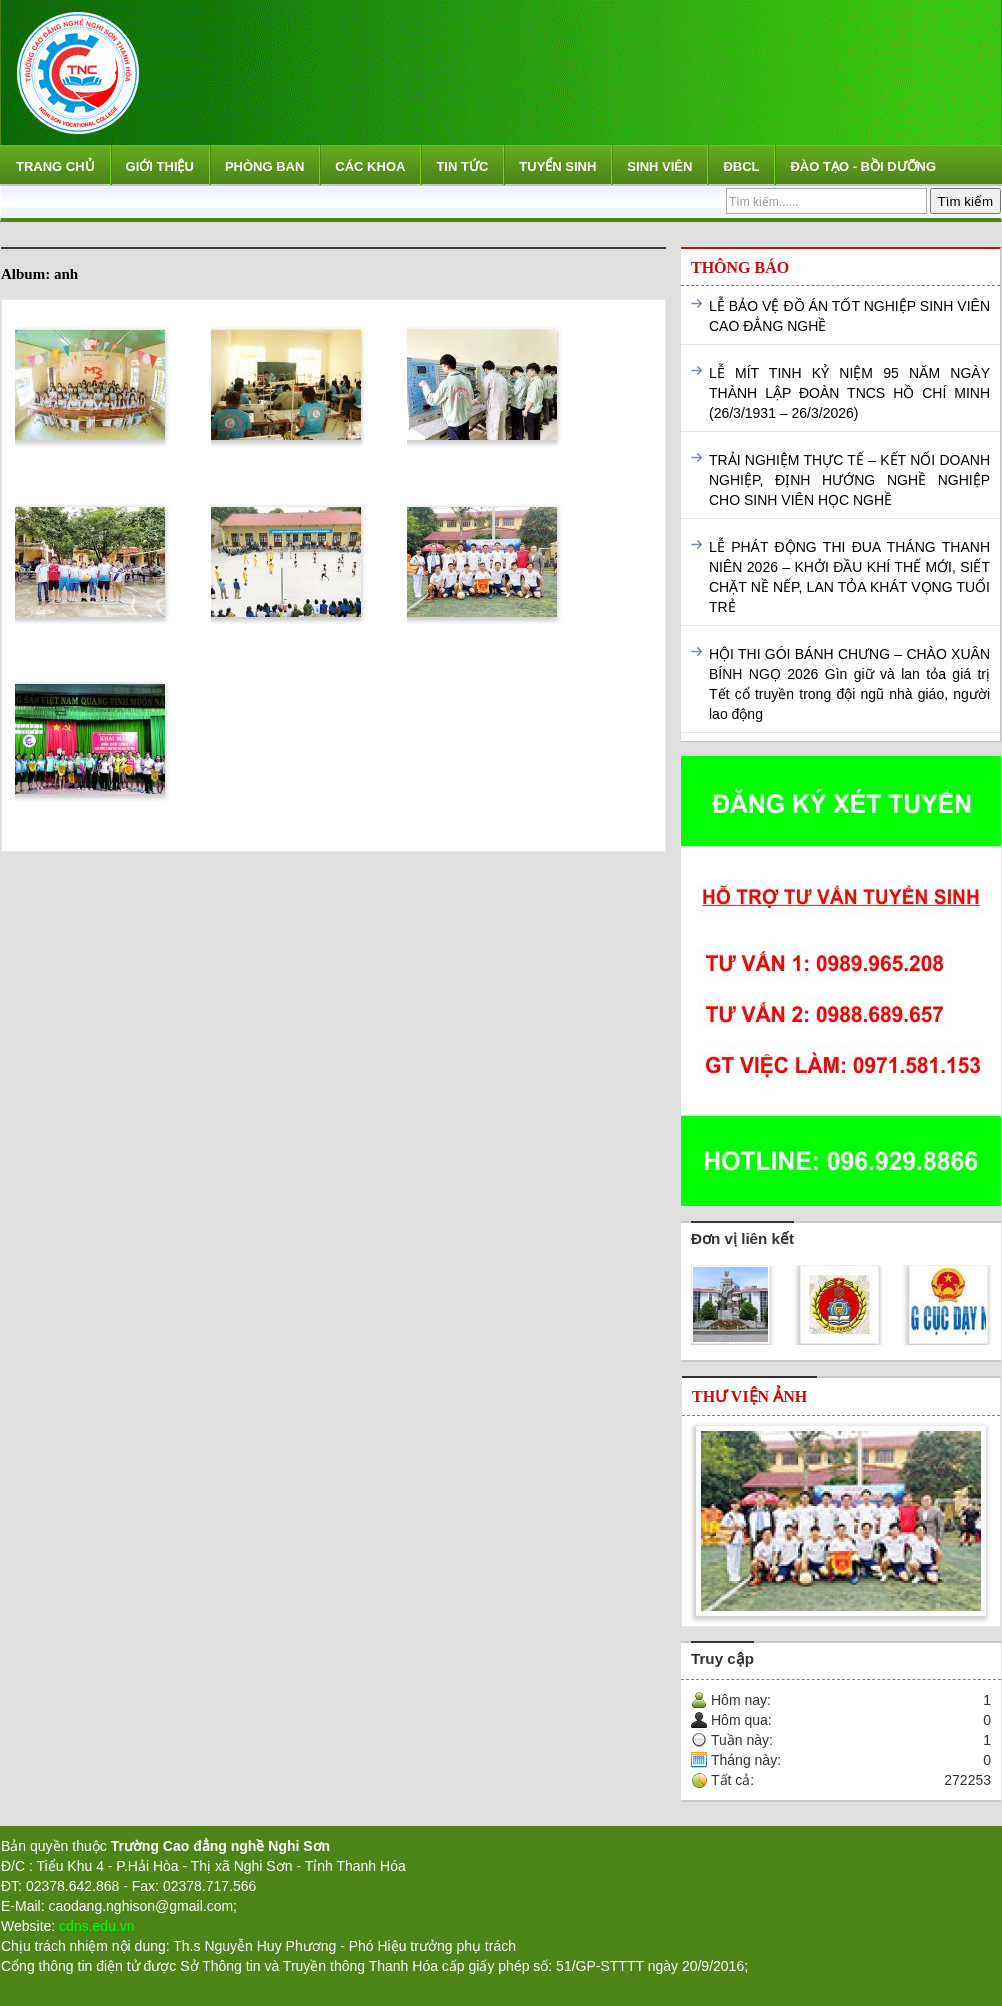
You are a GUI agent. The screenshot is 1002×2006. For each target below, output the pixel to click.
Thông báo (740, 267)
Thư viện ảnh (749, 1396)
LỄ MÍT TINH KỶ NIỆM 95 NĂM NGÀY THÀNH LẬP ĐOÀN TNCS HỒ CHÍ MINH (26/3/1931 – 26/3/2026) (849, 393)
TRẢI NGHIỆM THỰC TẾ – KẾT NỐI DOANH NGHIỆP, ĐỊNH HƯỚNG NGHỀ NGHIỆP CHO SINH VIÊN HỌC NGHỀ (849, 480)
